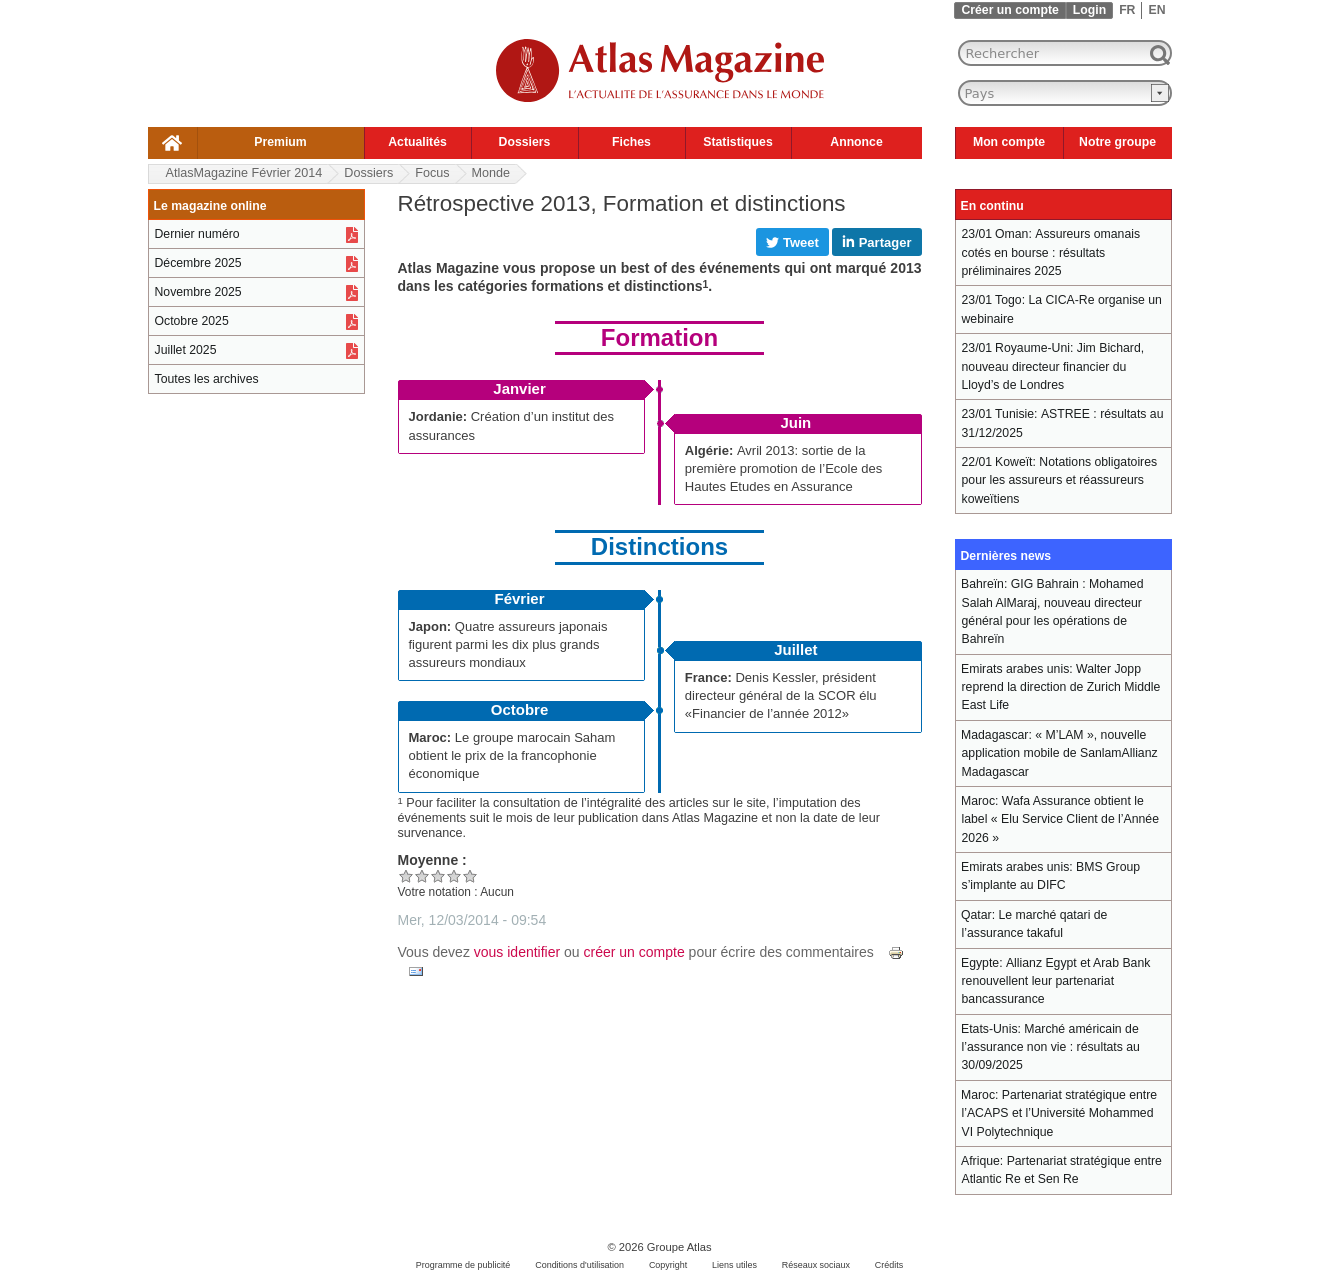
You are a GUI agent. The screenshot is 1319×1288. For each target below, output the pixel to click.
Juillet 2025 (186, 350)
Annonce (856, 142)
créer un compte (634, 952)
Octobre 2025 (192, 321)
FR (1127, 10)
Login (1089, 10)
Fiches (631, 142)
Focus (432, 173)
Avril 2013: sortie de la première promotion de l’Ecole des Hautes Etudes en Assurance (784, 468)
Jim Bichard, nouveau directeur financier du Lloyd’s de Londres (1053, 366)
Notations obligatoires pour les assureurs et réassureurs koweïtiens (1060, 480)
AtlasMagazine (244, 173)
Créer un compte (1009, 10)
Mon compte (1009, 142)
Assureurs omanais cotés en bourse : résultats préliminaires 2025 (1051, 252)
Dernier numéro (197, 234)
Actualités (417, 142)
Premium (280, 142)
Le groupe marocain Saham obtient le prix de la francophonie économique (512, 755)
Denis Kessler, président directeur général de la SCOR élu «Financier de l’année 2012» (781, 695)
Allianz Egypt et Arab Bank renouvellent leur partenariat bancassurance (1056, 981)
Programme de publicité (463, 1265)
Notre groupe (1117, 142)
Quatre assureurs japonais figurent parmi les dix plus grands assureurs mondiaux (508, 644)
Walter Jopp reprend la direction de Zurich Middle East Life (1061, 687)
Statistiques (737, 142)
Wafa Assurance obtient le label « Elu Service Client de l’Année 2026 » (1060, 819)
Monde (491, 173)
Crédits (889, 1265)
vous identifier (517, 952)
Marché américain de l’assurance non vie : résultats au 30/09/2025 (1051, 1047)
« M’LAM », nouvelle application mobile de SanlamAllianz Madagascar (1060, 753)
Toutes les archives (207, 379)
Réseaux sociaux (816, 1265)
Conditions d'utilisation (579, 1265)
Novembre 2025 (198, 292)
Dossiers (525, 142)
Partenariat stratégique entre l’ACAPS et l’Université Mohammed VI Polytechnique (1060, 1113)
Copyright (668, 1265)
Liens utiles (734, 1265)
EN (1156, 10)
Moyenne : (432, 860)
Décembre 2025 (198, 263)
